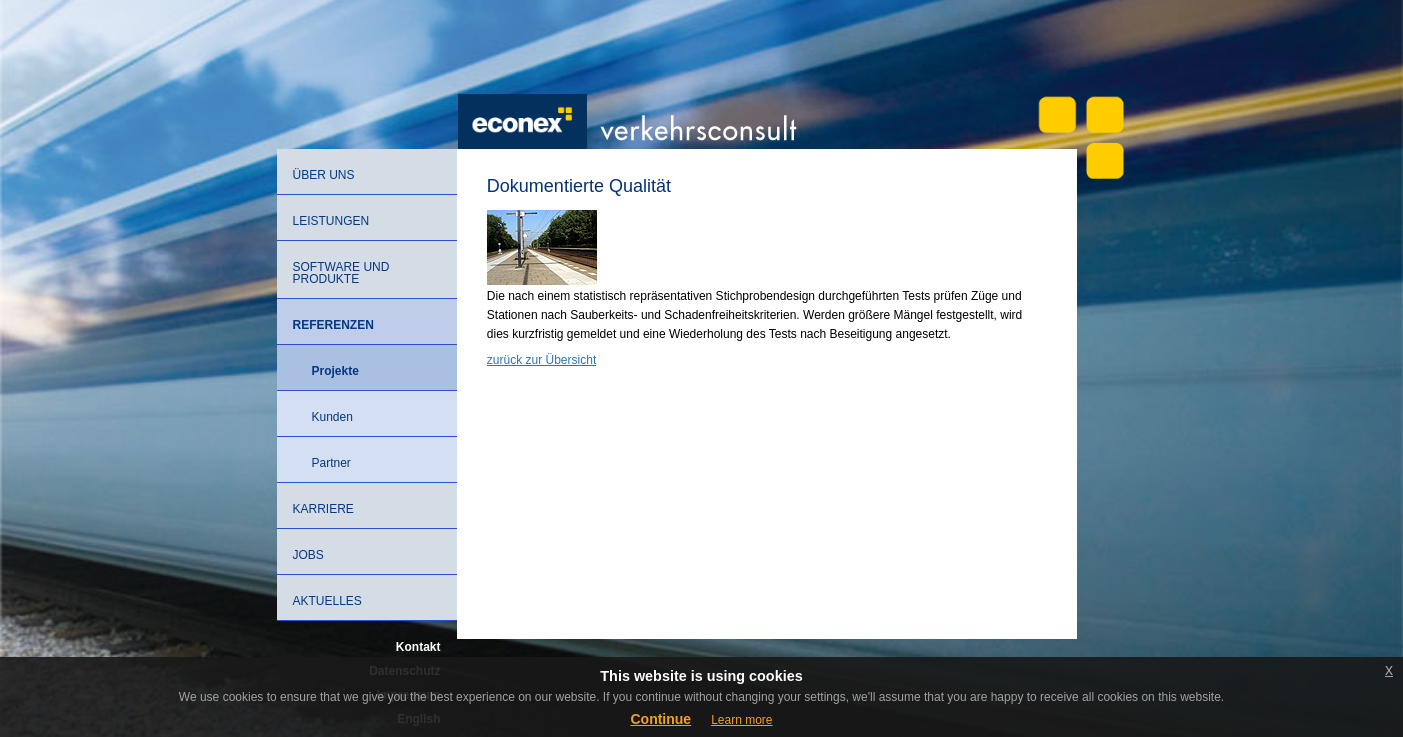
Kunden (332, 417)
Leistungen (331, 221)
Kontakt (418, 647)
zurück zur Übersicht (541, 360)
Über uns (324, 175)
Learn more (741, 720)
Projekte (335, 371)
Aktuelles (327, 601)
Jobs (308, 555)
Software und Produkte (341, 273)
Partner (331, 463)
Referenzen (333, 325)
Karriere (323, 509)
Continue (660, 719)
